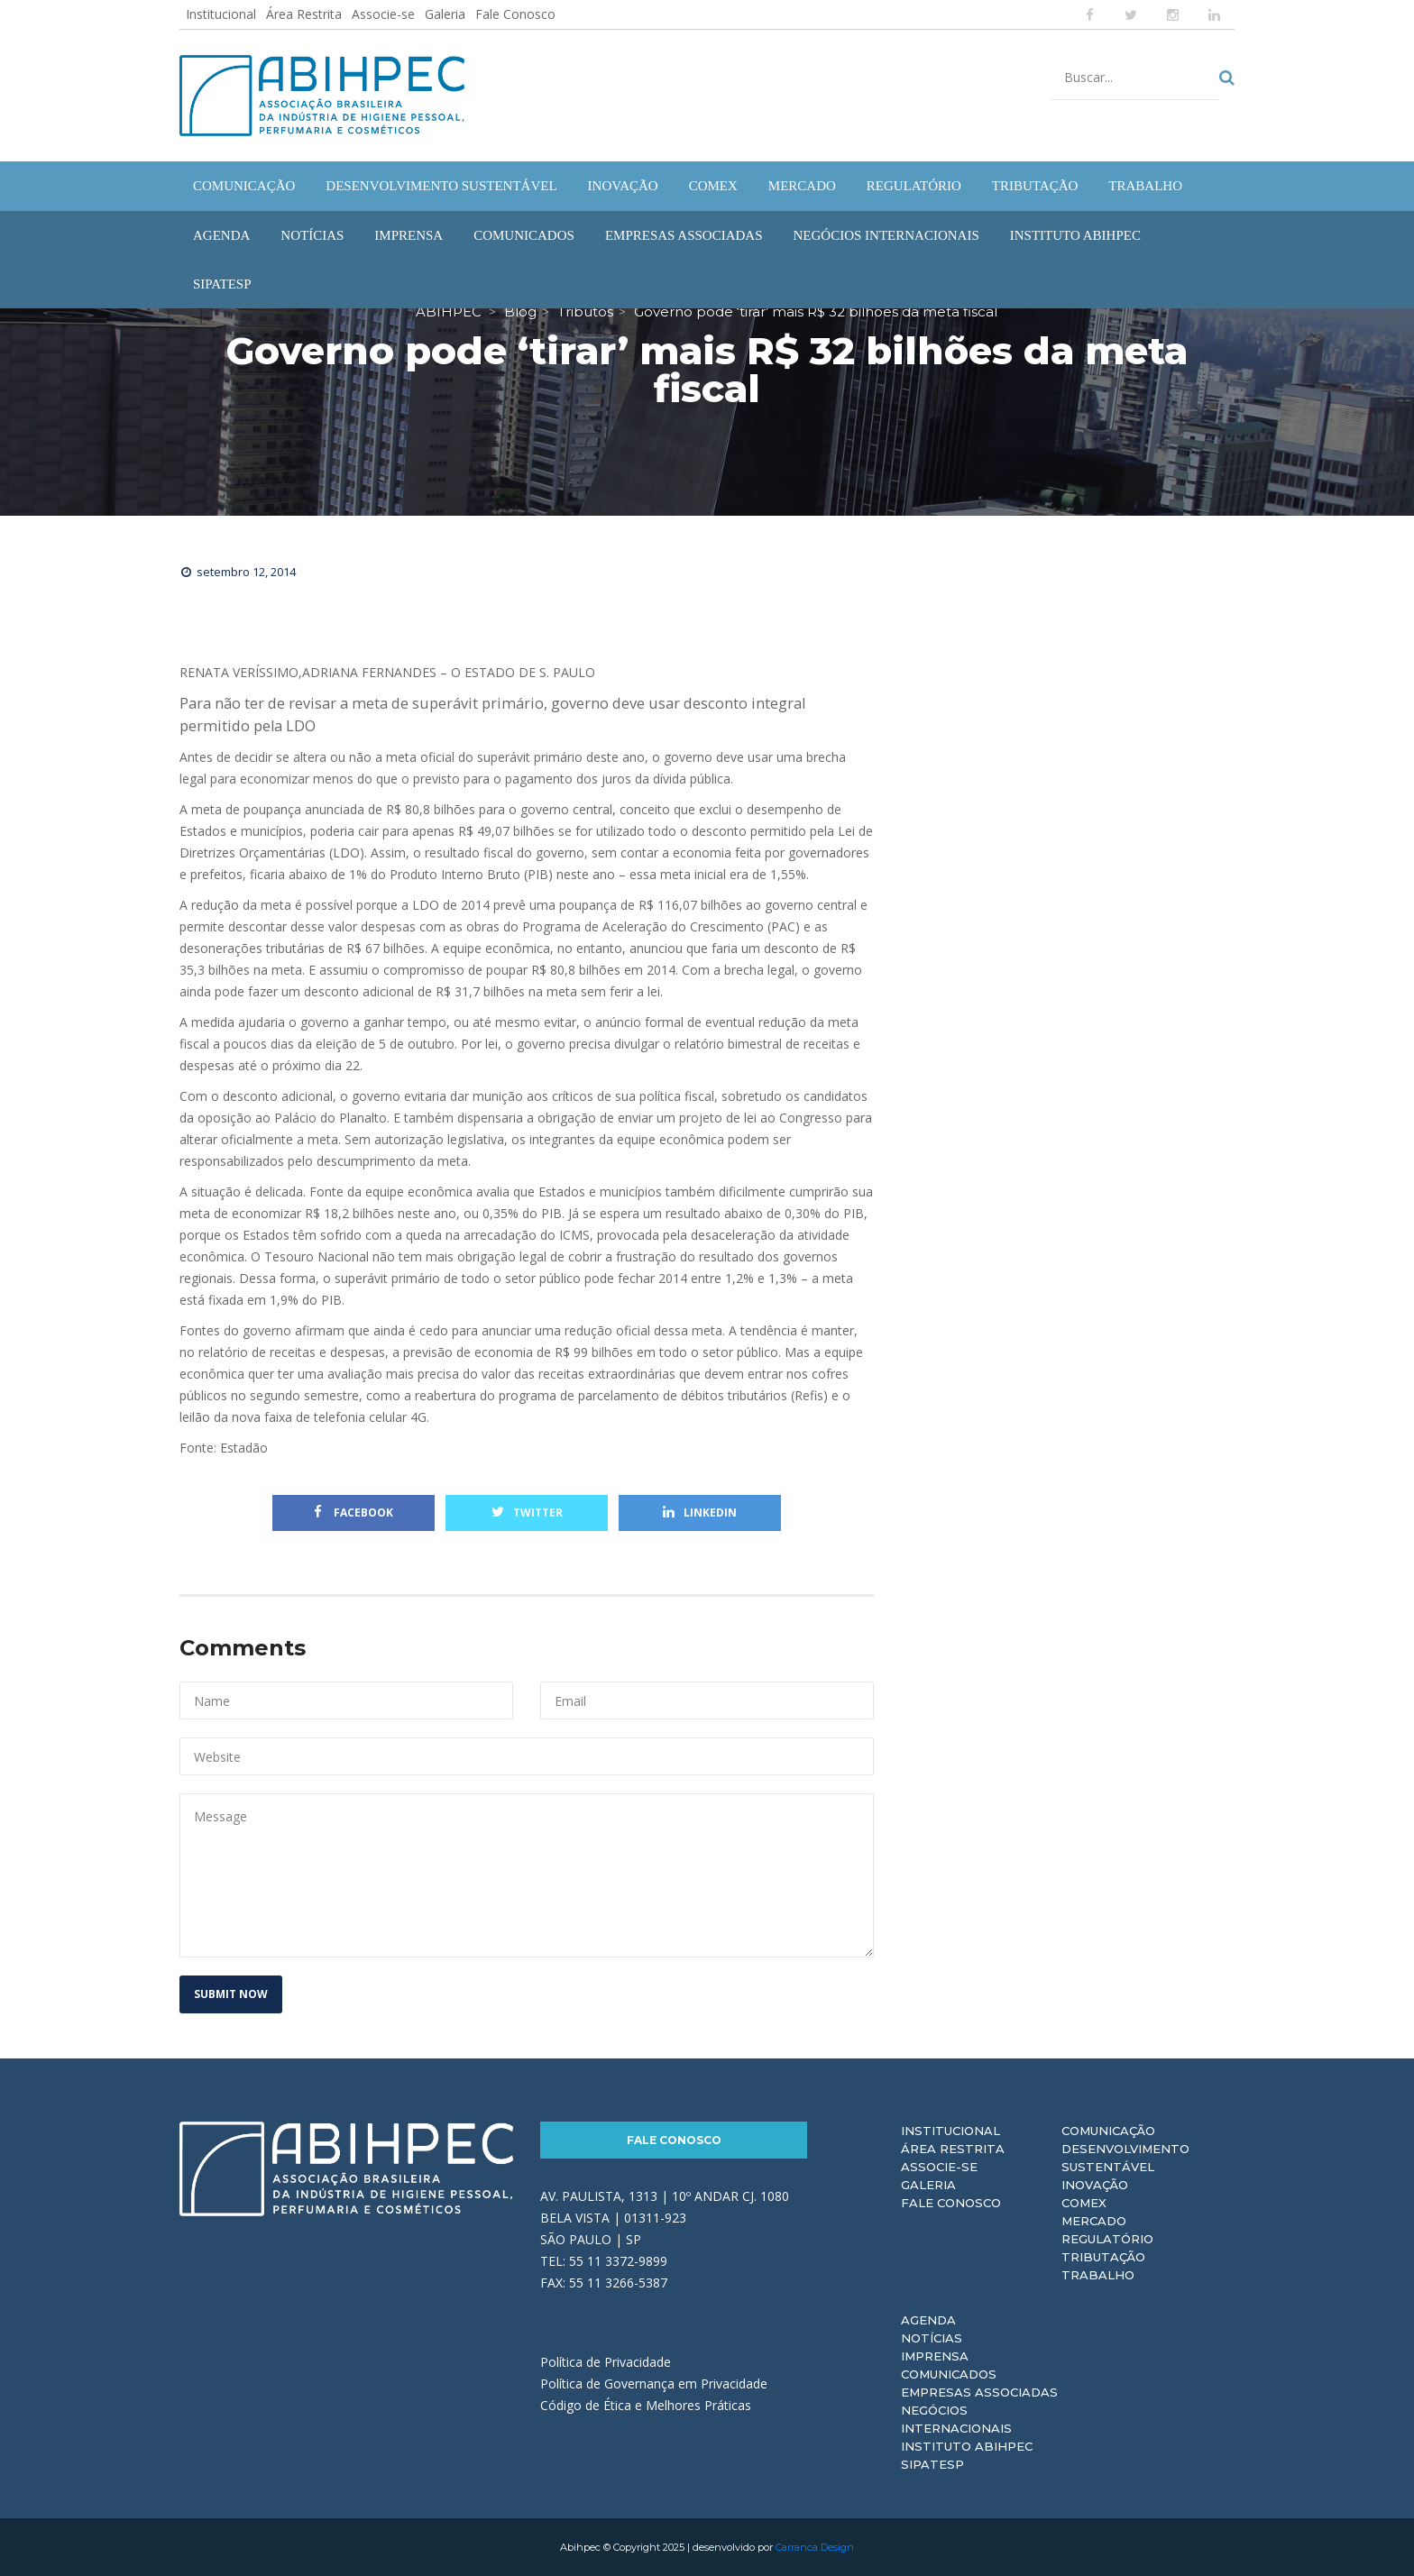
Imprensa (935, 2356)
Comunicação (1108, 2130)
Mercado (1093, 2221)
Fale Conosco (515, 14)
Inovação (1094, 2184)
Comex (1083, 2203)
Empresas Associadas (979, 2392)
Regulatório (1107, 2239)
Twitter (527, 1512)
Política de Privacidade (605, 2361)
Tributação (1103, 2257)
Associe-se (383, 14)
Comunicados (948, 2374)
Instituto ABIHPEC (967, 2446)
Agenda (928, 2320)
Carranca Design (815, 2547)
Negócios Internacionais (956, 2419)
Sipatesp (932, 2464)
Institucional (221, 14)
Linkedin (700, 1512)
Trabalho (1097, 2275)
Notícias (931, 2338)
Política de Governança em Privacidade (653, 2383)
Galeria (445, 14)
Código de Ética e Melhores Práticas (645, 2405)
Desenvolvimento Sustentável (1125, 2157)
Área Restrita (304, 14)
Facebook (353, 1512)
